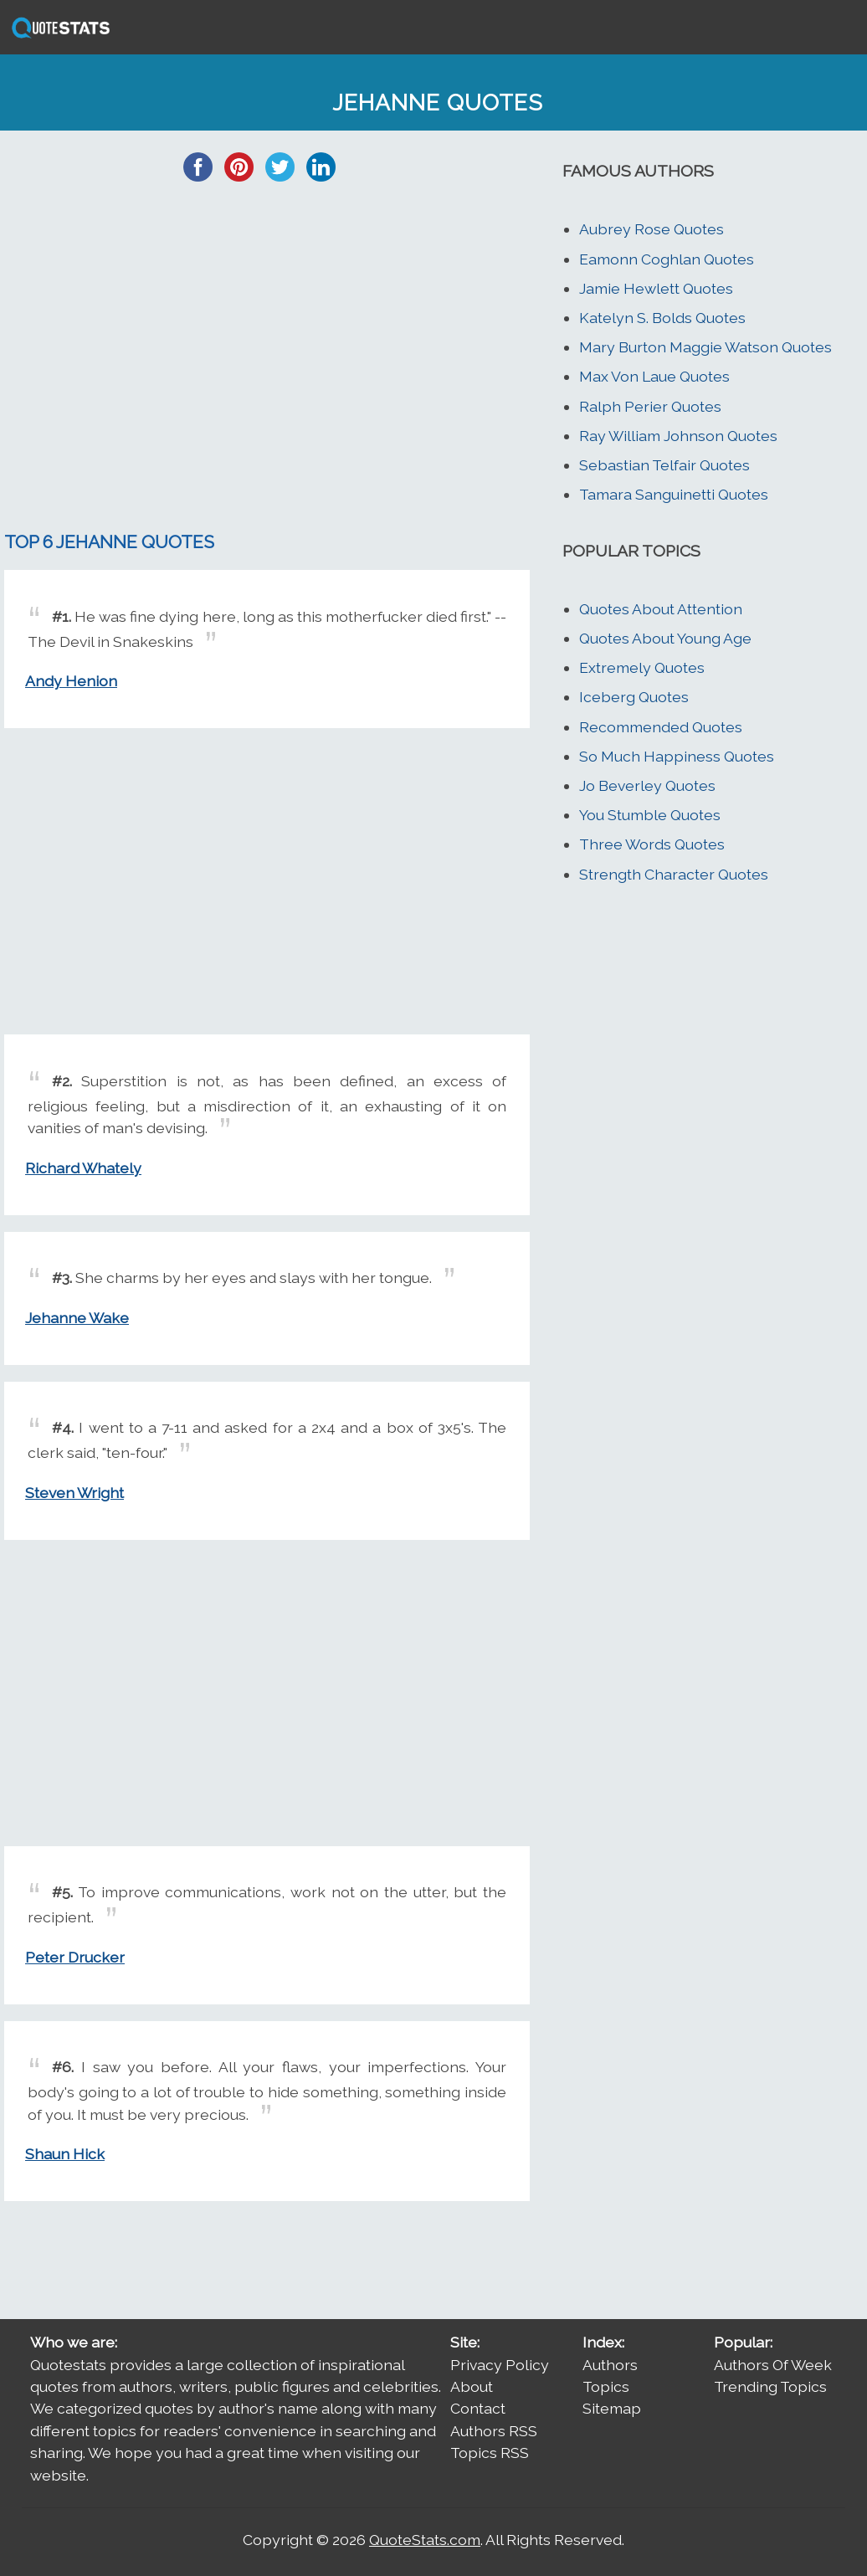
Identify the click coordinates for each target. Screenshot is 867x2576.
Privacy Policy (499, 2364)
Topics (605, 2386)
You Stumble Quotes (650, 815)
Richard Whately (83, 1168)
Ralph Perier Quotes (650, 406)
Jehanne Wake (77, 1317)
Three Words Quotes (652, 844)
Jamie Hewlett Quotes (656, 288)
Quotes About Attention (660, 609)
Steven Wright (74, 1492)
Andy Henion (71, 681)
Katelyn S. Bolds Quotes (662, 317)
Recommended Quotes (660, 727)
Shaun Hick (65, 2154)
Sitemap (611, 2408)
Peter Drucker (75, 1957)
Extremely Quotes (642, 667)
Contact (477, 2408)
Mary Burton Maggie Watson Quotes (705, 347)
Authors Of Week (773, 2364)
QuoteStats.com (424, 2539)
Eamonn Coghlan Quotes (666, 259)
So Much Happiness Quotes (676, 756)
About (471, 2386)
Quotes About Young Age (665, 638)
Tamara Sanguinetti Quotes (673, 494)
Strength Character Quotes (673, 874)
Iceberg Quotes (634, 697)
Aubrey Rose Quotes (651, 229)
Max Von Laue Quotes (654, 376)
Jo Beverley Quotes (647, 785)
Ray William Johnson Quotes (678, 435)
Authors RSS (493, 2431)
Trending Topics (770, 2386)
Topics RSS (489, 2452)
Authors (610, 2364)
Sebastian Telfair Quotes (664, 465)
